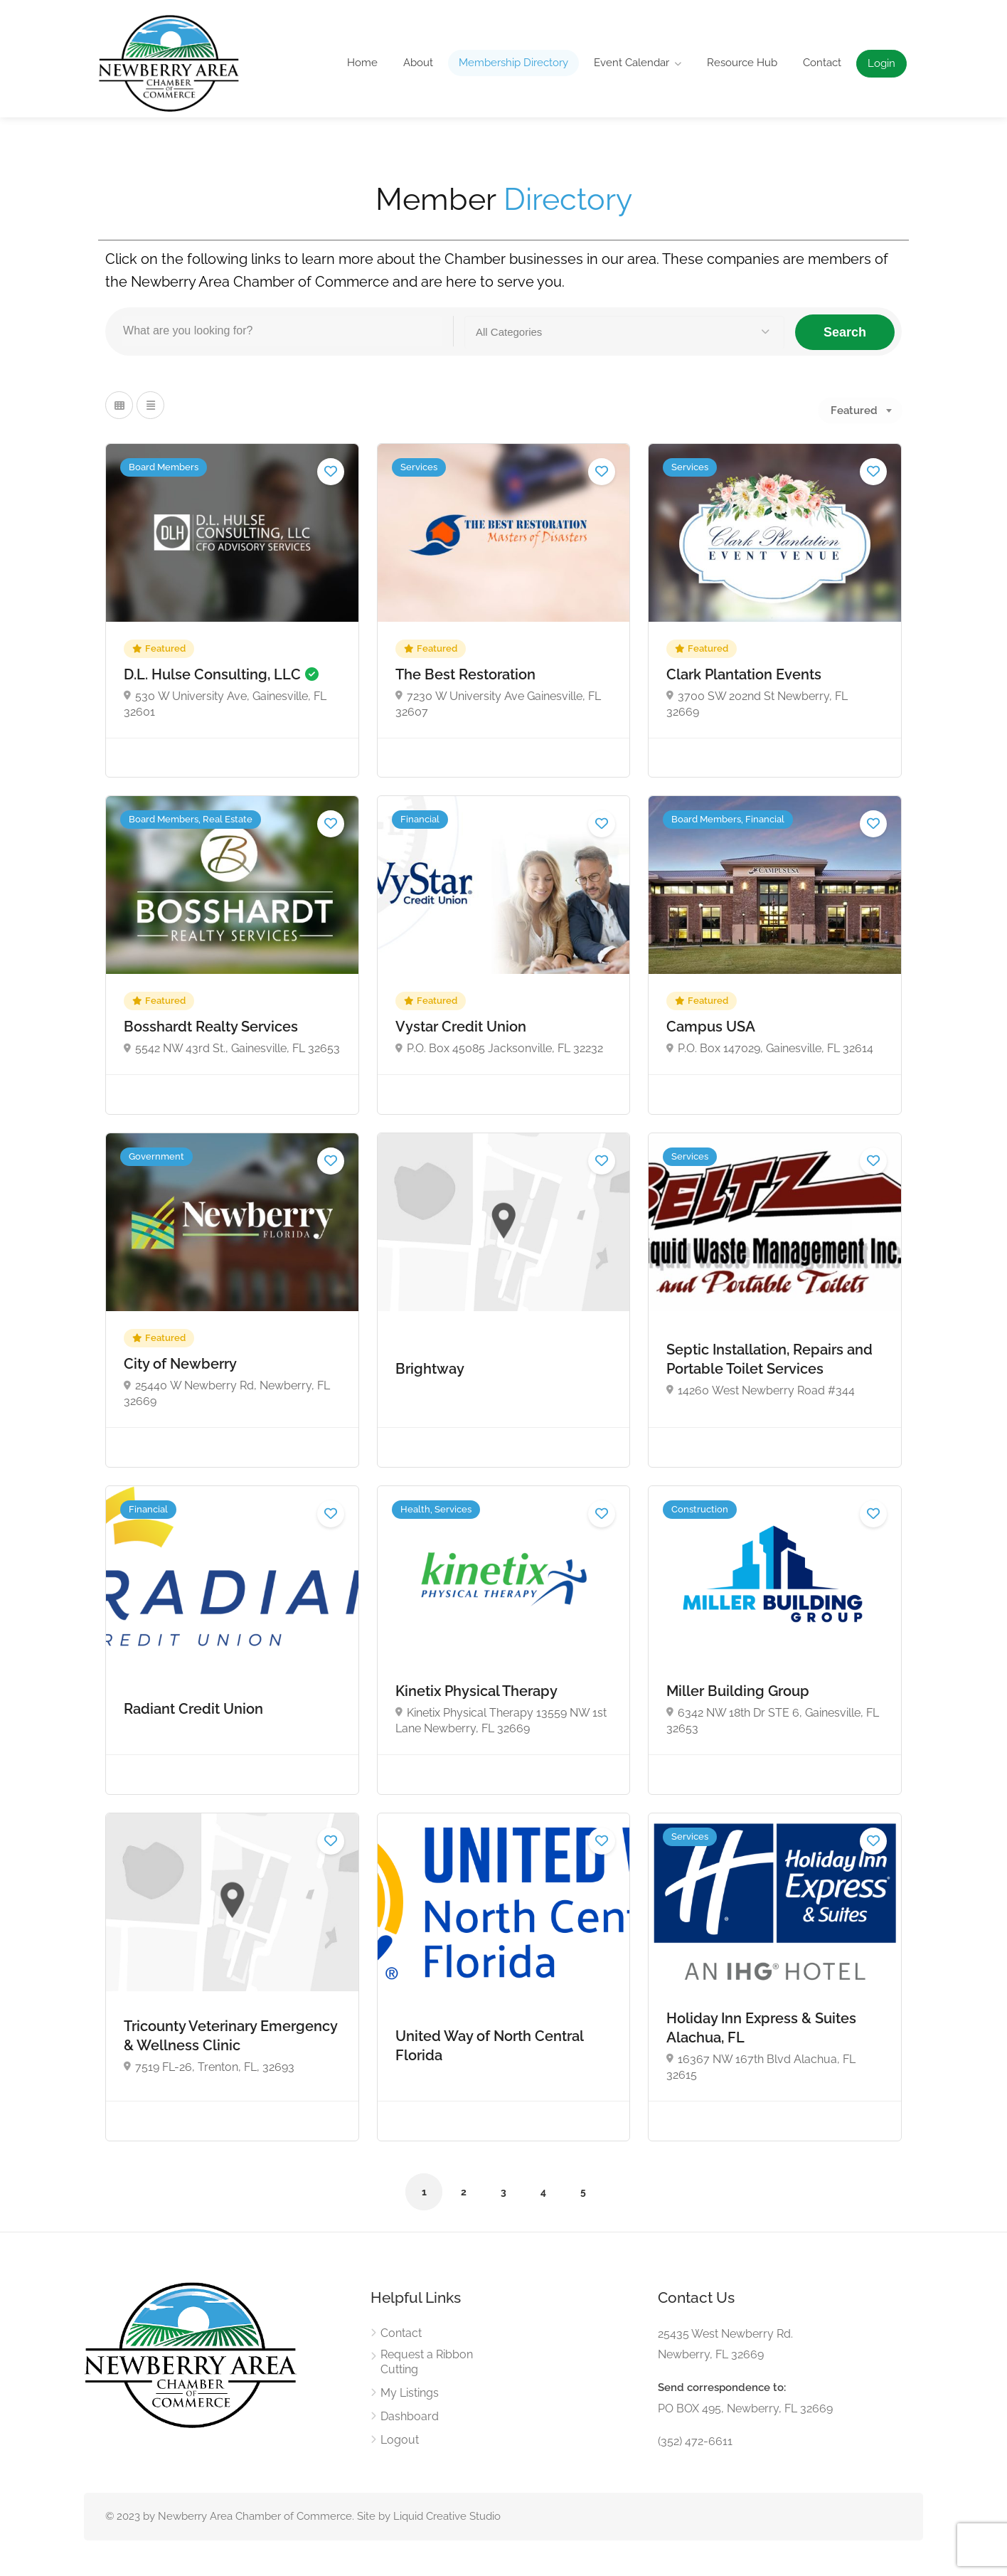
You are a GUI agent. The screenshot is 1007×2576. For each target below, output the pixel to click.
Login (881, 63)
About (418, 62)
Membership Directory (513, 62)
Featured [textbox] (854, 410)
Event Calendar (631, 62)
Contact (822, 62)
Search (845, 331)
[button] (624, 332)
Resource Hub (742, 62)
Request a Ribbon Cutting (426, 2362)
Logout (399, 2440)
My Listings (409, 2393)
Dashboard (409, 2416)
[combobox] (860, 410)
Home (362, 62)
